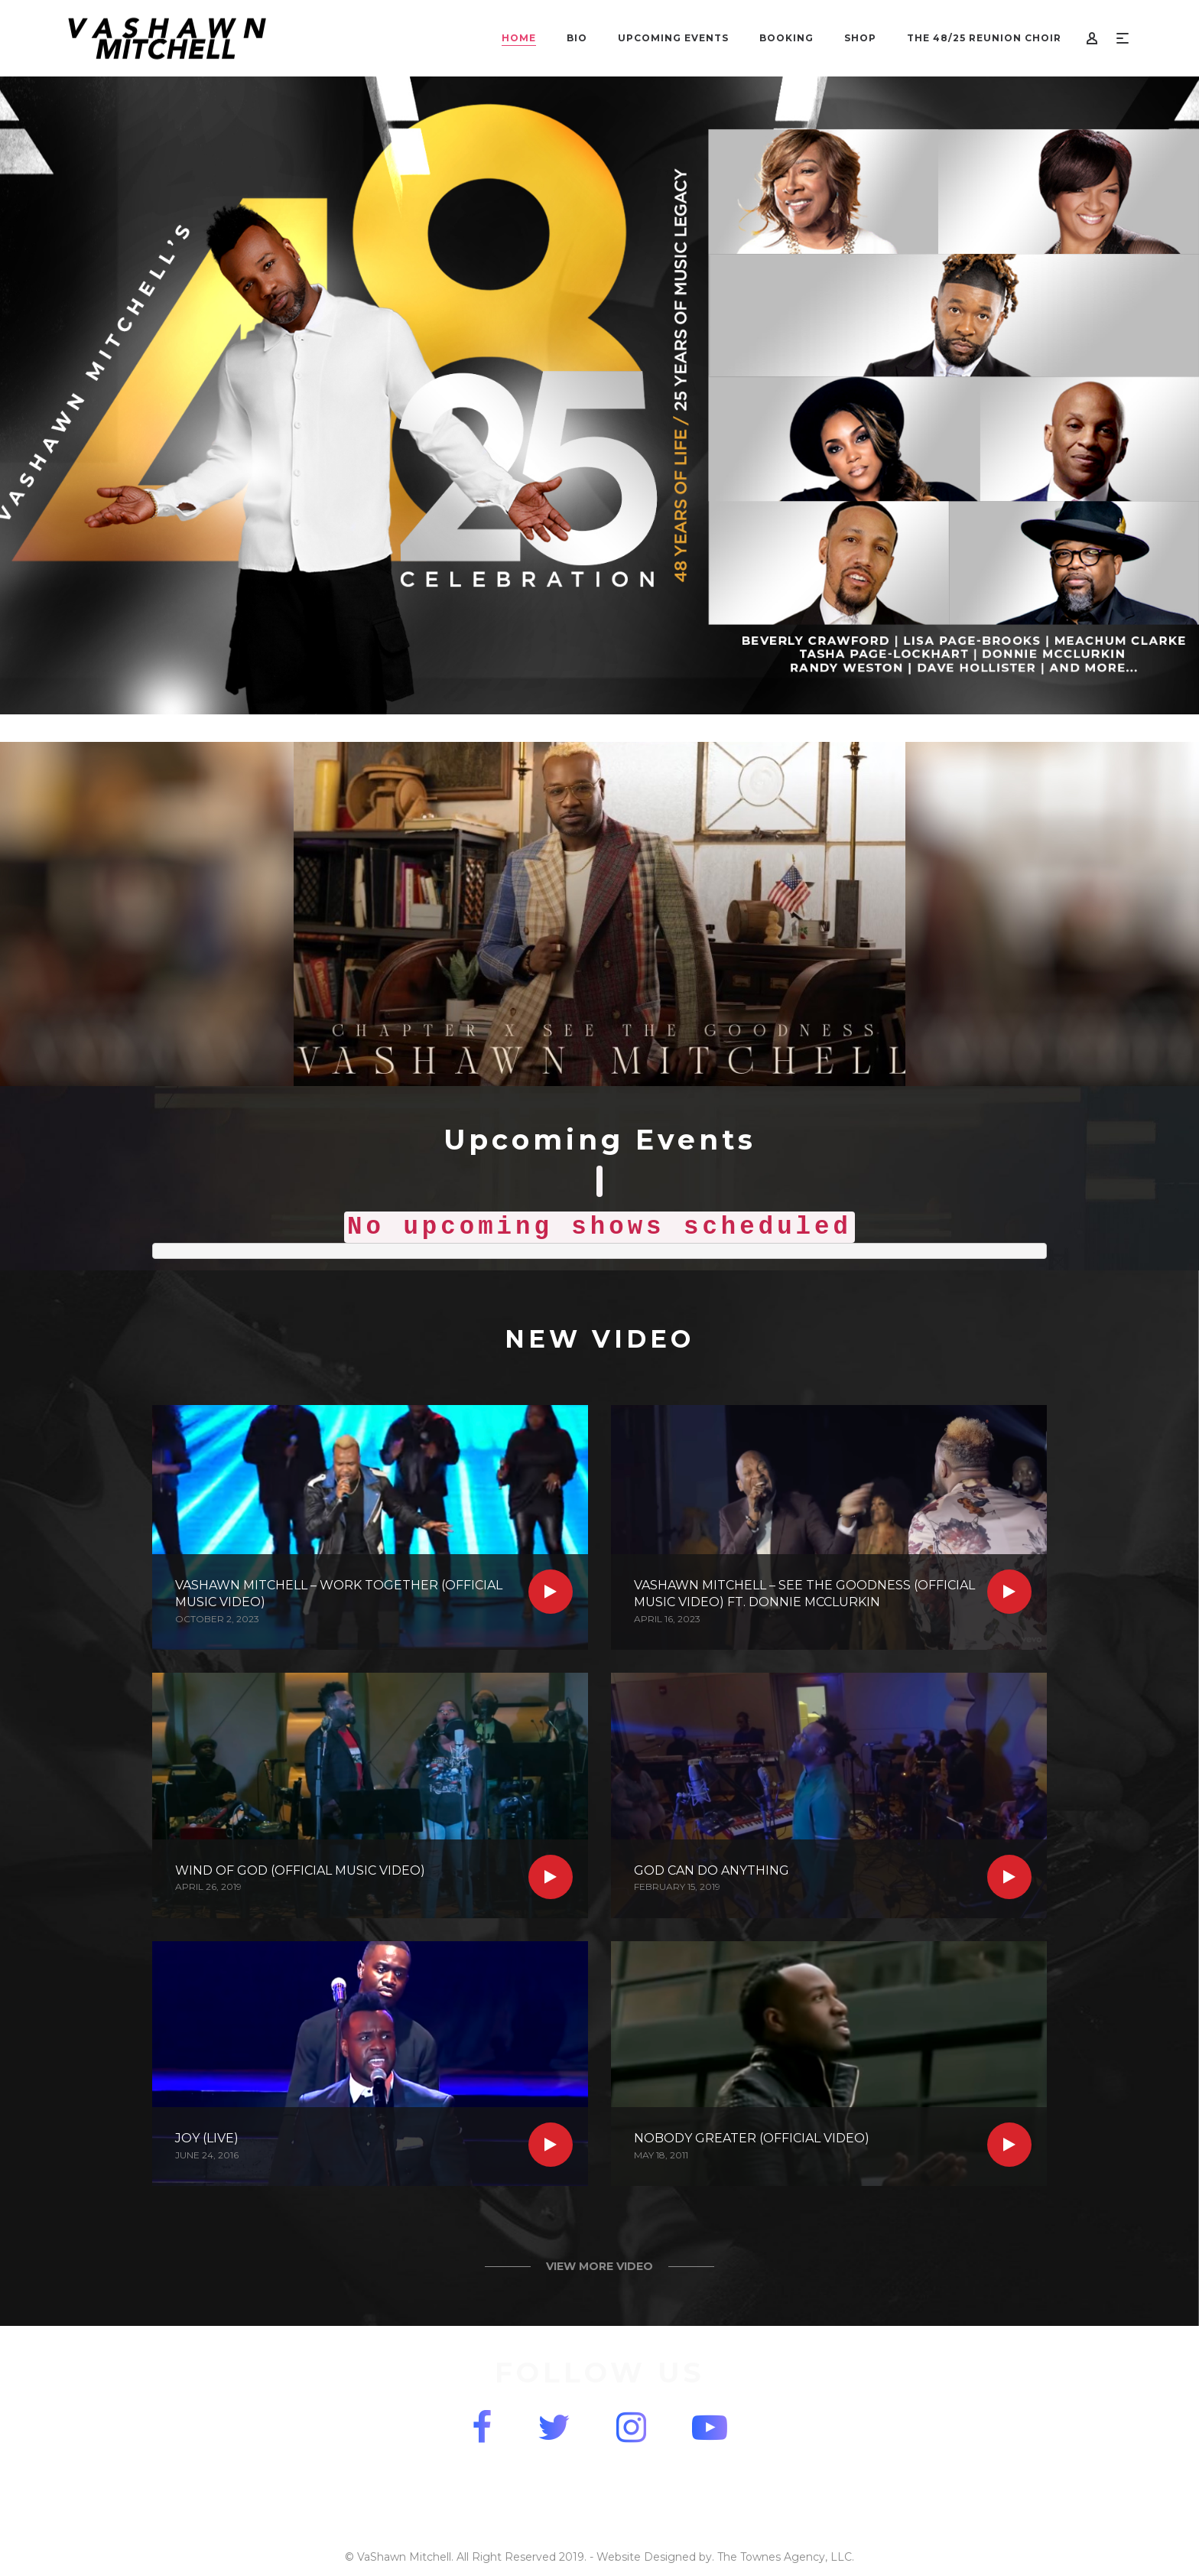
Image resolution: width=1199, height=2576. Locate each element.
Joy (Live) (207, 2138)
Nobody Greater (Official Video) (751, 2138)
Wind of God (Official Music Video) (300, 1870)
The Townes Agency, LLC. (785, 2557)
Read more (550, 1591)
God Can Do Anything (711, 1870)
